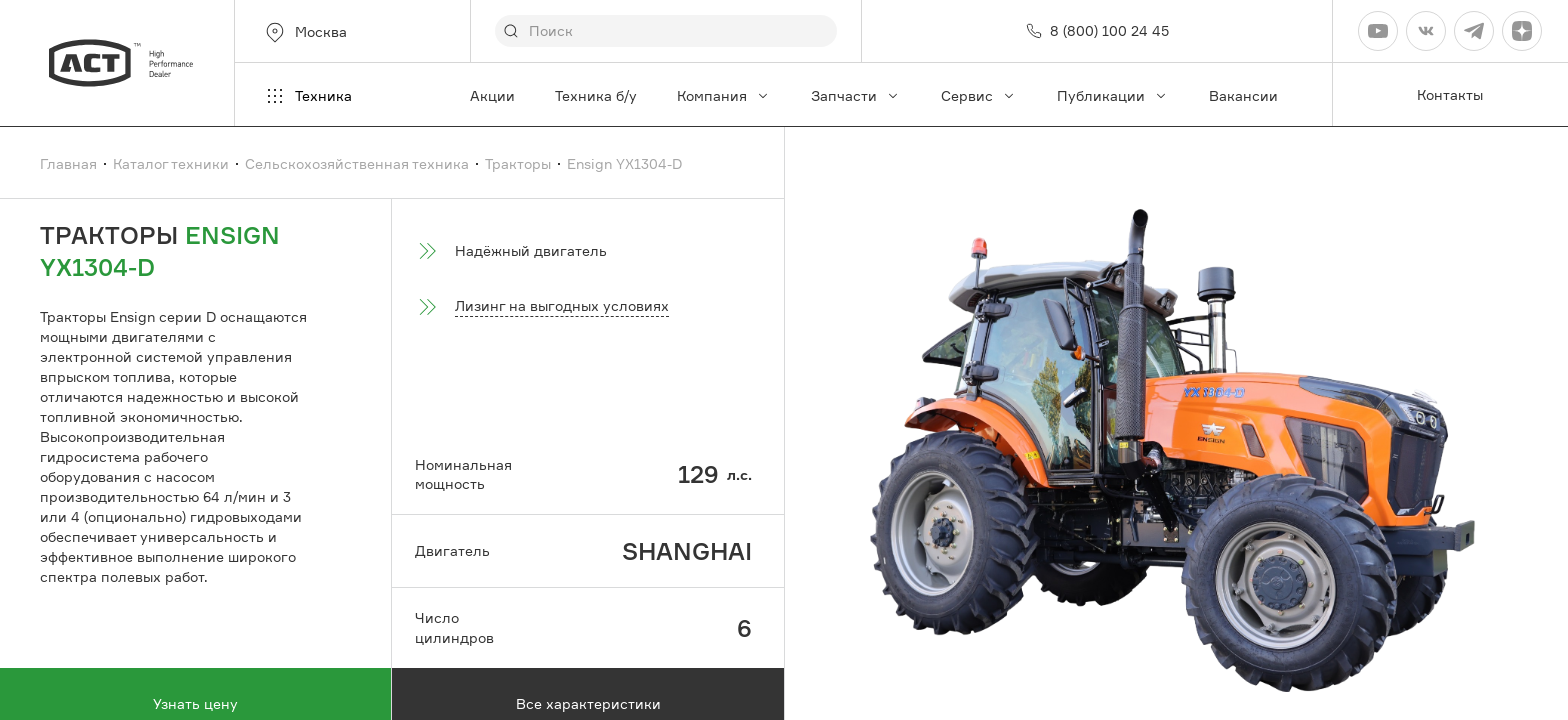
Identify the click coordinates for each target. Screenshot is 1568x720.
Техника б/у (596, 95)
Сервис (979, 95)
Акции (492, 95)
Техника (307, 96)
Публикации (1113, 95)
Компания (724, 95)
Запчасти (856, 95)
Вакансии (1243, 95)
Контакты (1450, 94)
